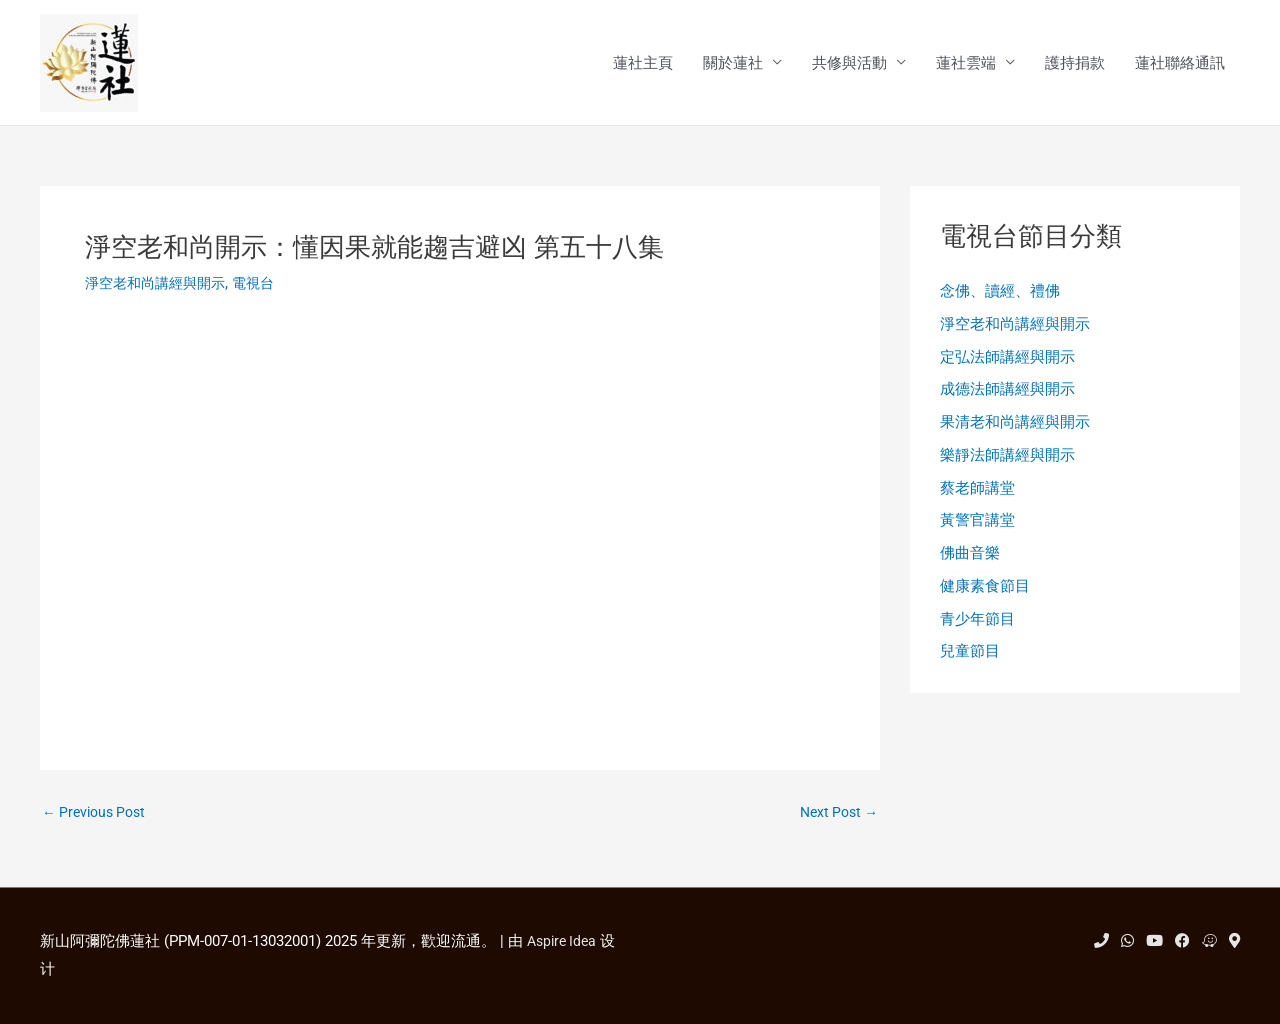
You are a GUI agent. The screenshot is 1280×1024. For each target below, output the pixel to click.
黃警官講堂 (977, 530)
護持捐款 (1075, 64)
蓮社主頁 (643, 64)
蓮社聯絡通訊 (1180, 64)
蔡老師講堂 (977, 496)
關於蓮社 (733, 64)
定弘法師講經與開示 (1007, 361)
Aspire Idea (564, 941)
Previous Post (98, 815)
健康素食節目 (985, 598)
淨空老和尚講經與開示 (160, 285)
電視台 (264, 285)
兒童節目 (970, 665)
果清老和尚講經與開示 (1015, 429)
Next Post (835, 815)
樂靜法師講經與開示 (1007, 463)
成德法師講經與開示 (1007, 395)
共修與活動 (849, 64)
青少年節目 (977, 631)
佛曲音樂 (970, 564)
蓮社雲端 (966, 64)
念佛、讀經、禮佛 (1000, 294)
